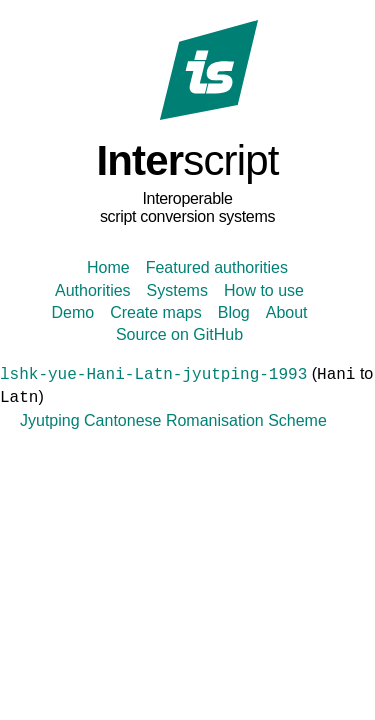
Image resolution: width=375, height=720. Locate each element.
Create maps (156, 312)
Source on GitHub (179, 334)
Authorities (93, 290)
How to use (264, 290)
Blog (234, 312)
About (287, 312)
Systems (177, 290)
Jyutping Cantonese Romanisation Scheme (173, 420)
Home (108, 267)
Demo (72, 312)
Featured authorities (217, 267)
